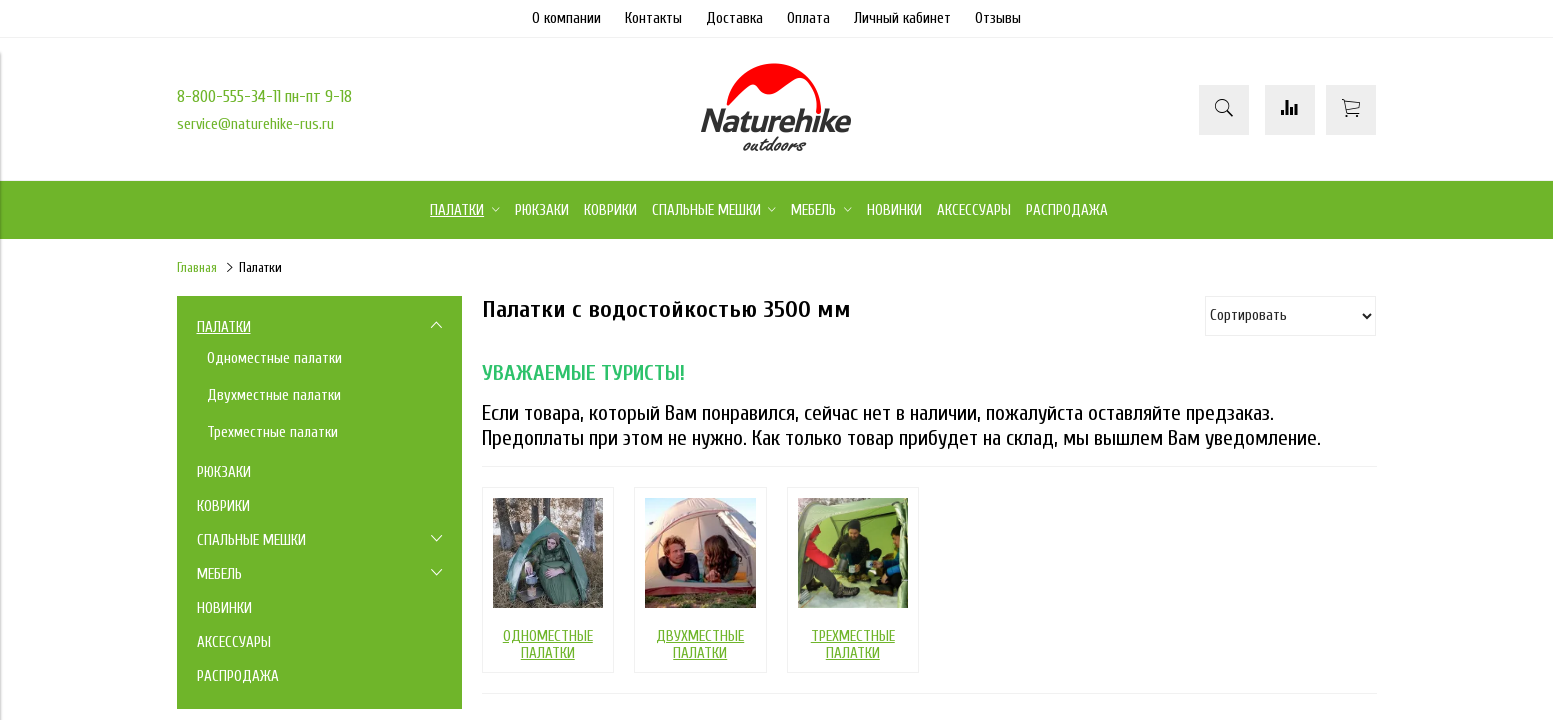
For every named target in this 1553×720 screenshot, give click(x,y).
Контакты (653, 18)
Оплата (808, 18)
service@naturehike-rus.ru (255, 124)
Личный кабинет (902, 18)
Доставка (734, 18)
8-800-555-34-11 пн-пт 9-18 (264, 96)
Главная (197, 268)
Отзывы (998, 18)
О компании (566, 18)
